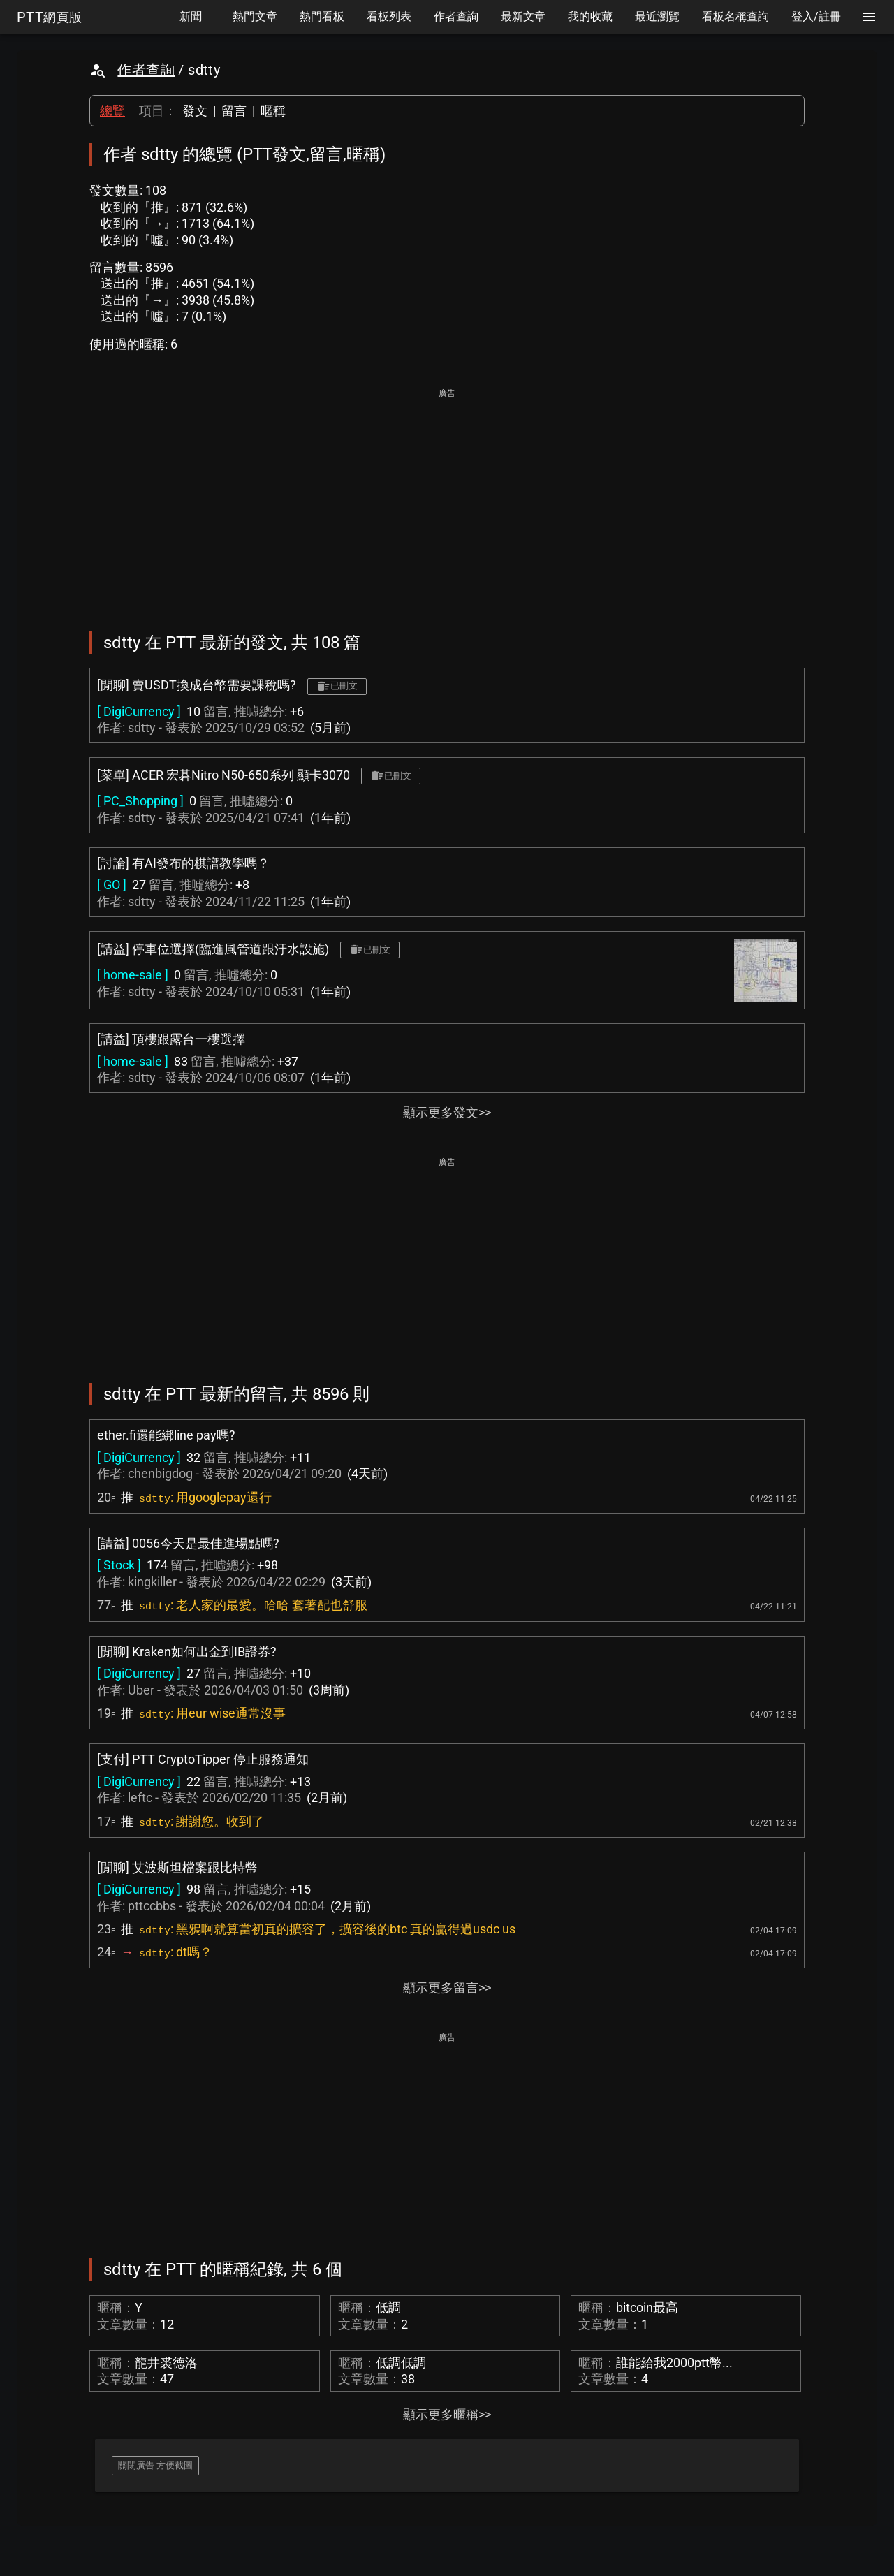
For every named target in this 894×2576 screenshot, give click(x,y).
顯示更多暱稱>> (447, 2414)
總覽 (112, 110)
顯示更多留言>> (447, 1987)
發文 (194, 110)
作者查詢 (146, 69)
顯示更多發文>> (447, 1112)
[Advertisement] (447, 500)
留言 (234, 110)
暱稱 (273, 110)
